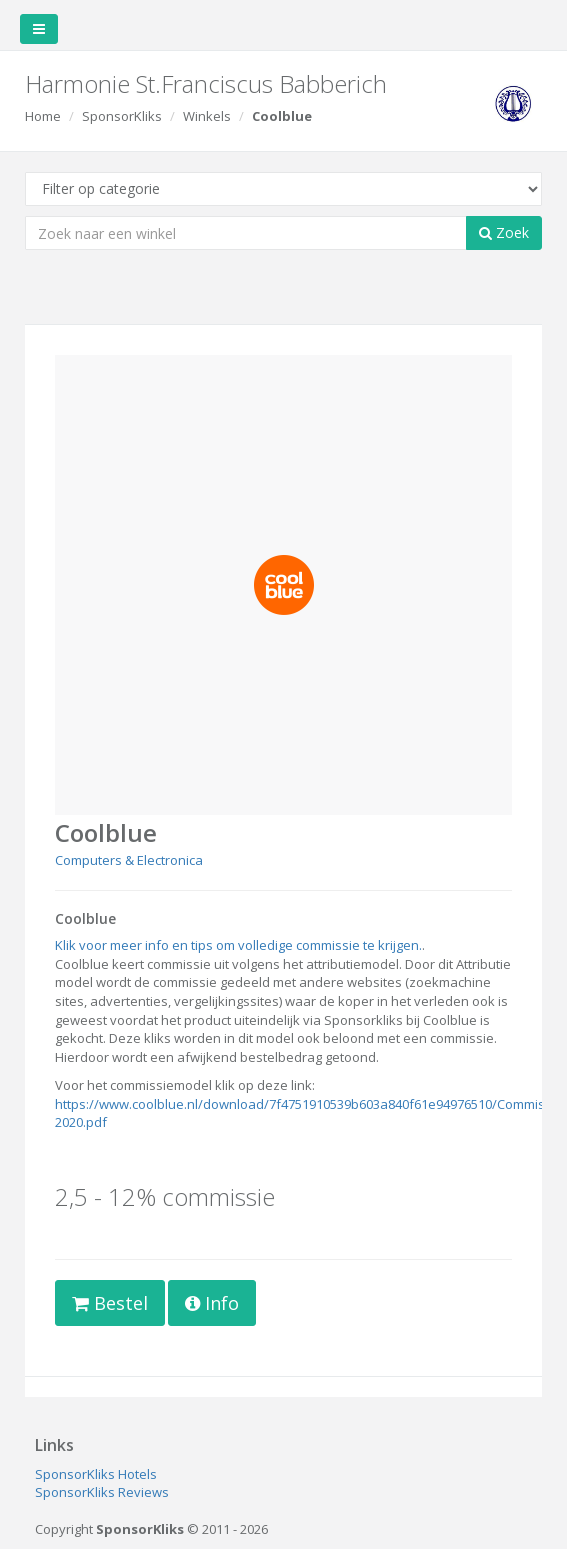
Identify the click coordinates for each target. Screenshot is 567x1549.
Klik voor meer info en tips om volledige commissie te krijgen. (238, 945)
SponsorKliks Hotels (96, 1474)
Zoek (504, 232)
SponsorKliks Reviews (102, 1492)
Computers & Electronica (129, 860)
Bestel (110, 1303)
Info (212, 1303)
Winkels (207, 116)
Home (43, 116)
